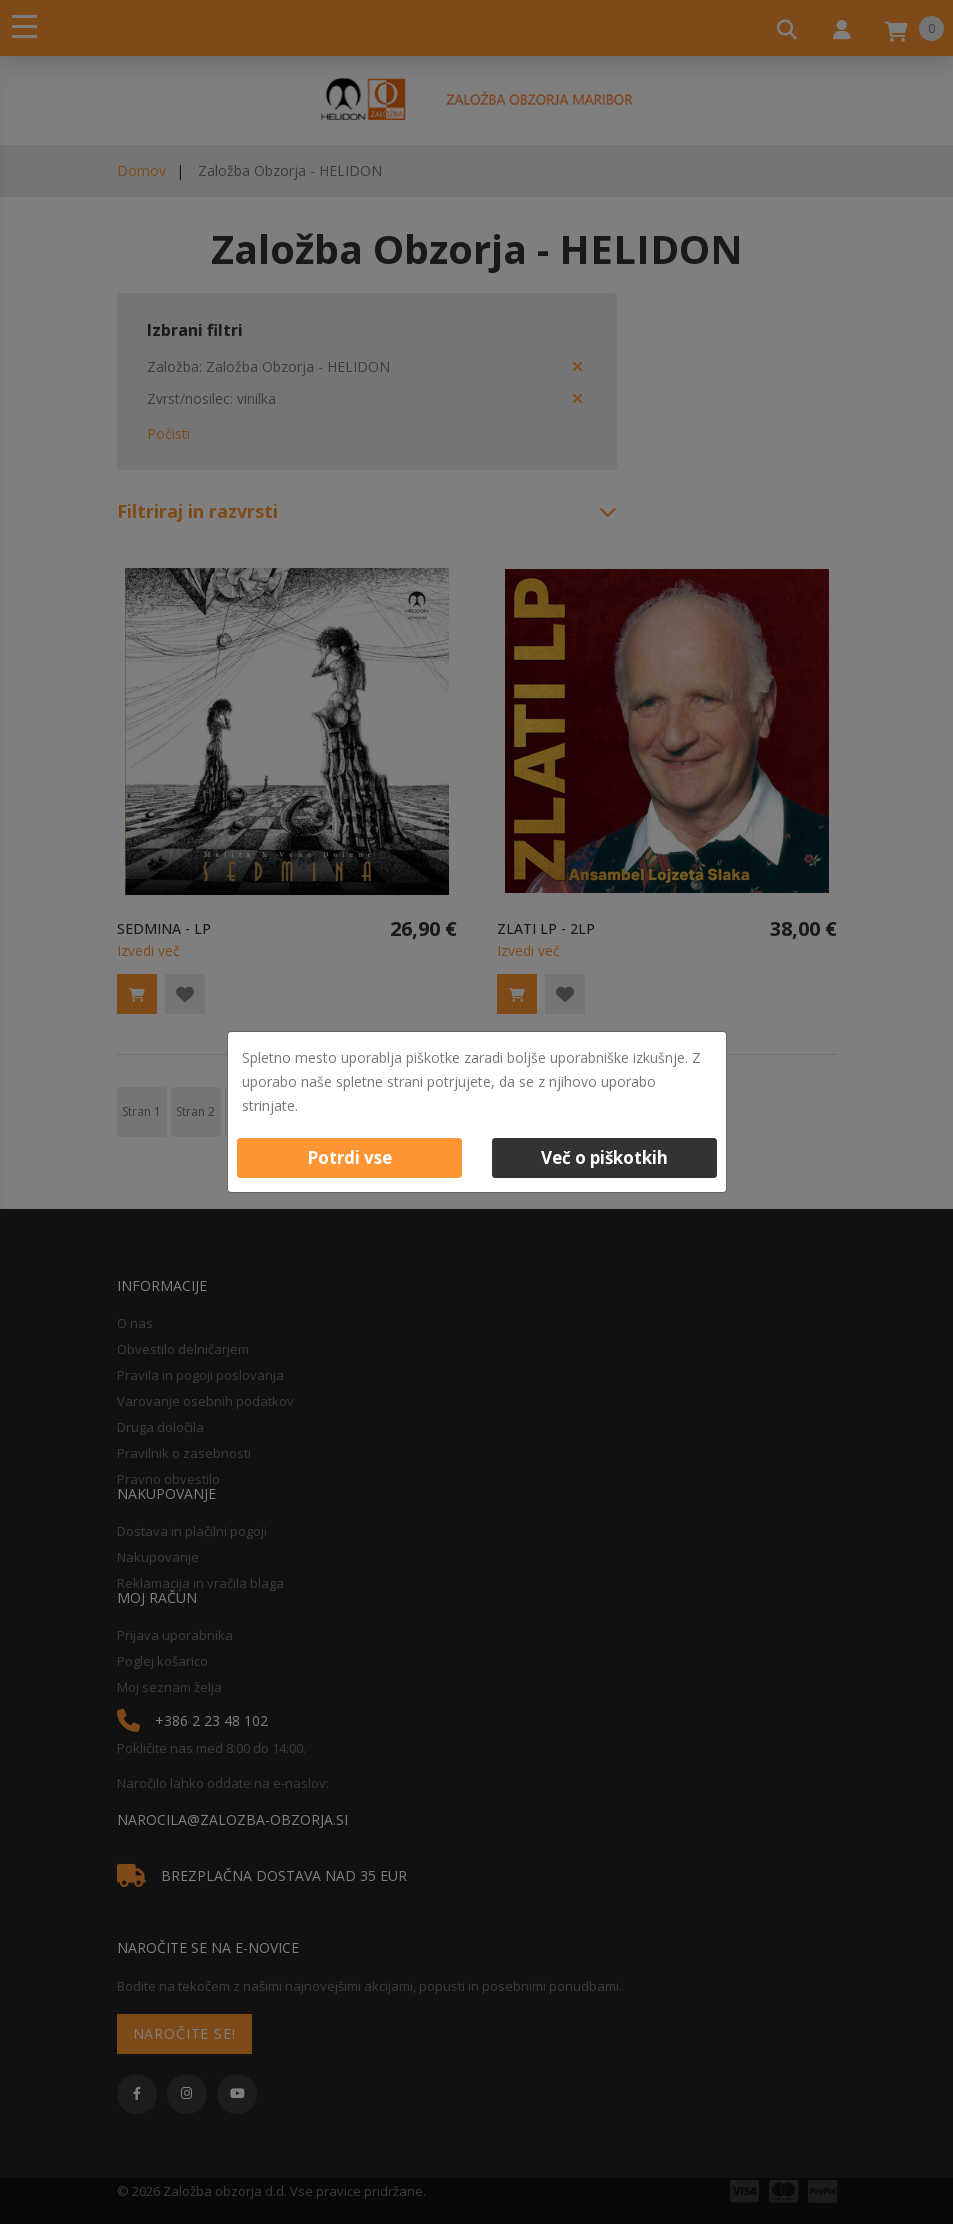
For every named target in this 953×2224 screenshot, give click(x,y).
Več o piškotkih (604, 1157)
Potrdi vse (349, 1157)
